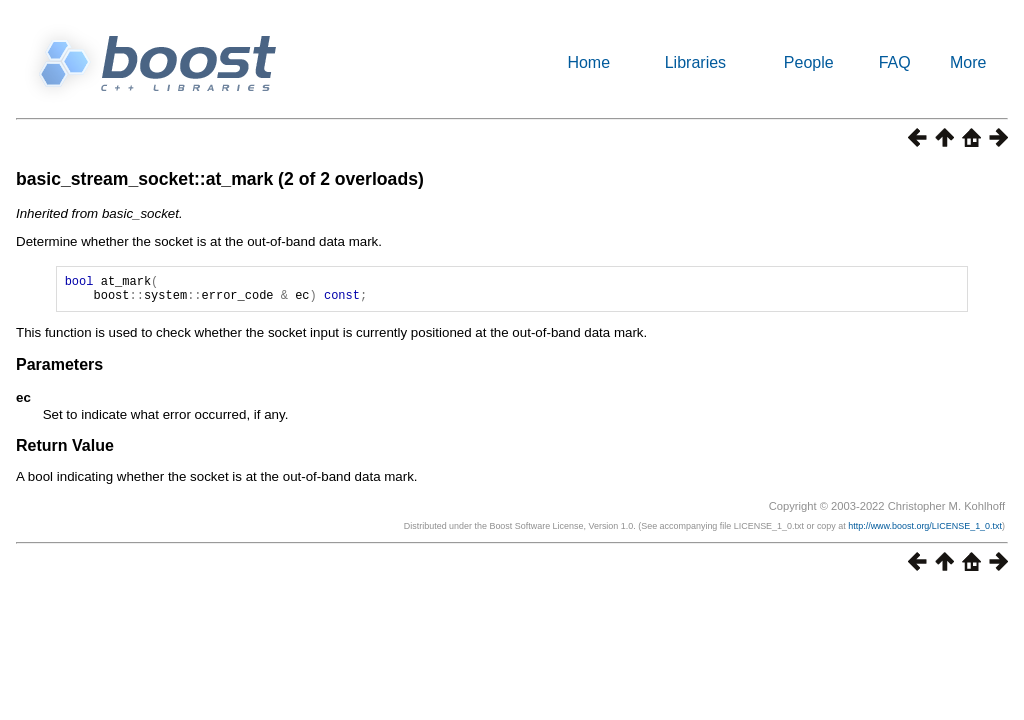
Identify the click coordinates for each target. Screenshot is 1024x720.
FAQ (895, 62)
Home (588, 62)
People (809, 62)
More (968, 62)
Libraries (695, 62)
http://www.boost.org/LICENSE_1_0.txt (925, 532)
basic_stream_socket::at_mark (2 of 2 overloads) (220, 179)
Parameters (59, 370)
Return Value (65, 451)
